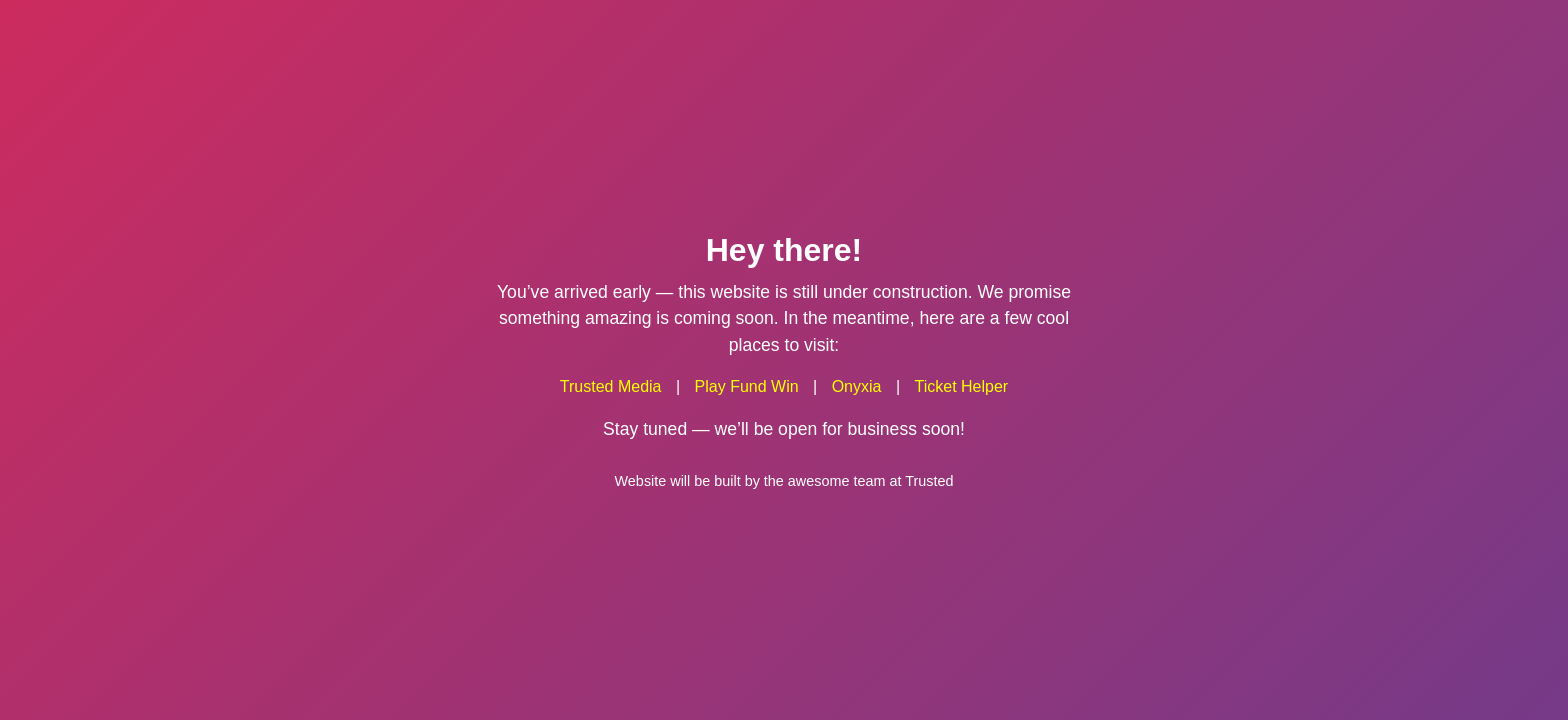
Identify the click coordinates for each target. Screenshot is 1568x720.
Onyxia (857, 386)
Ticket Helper (962, 386)
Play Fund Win (747, 386)
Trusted (929, 480)
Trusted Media (611, 386)
